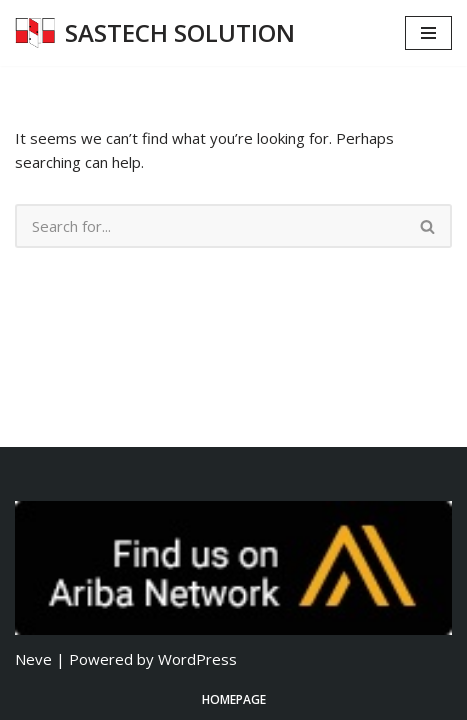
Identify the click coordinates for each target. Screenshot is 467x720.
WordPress (197, 659)
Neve (33, 659)
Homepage (234, 699)
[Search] (210, 226)
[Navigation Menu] (428, 33)
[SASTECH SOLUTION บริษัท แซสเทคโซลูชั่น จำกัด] (155, 33)
